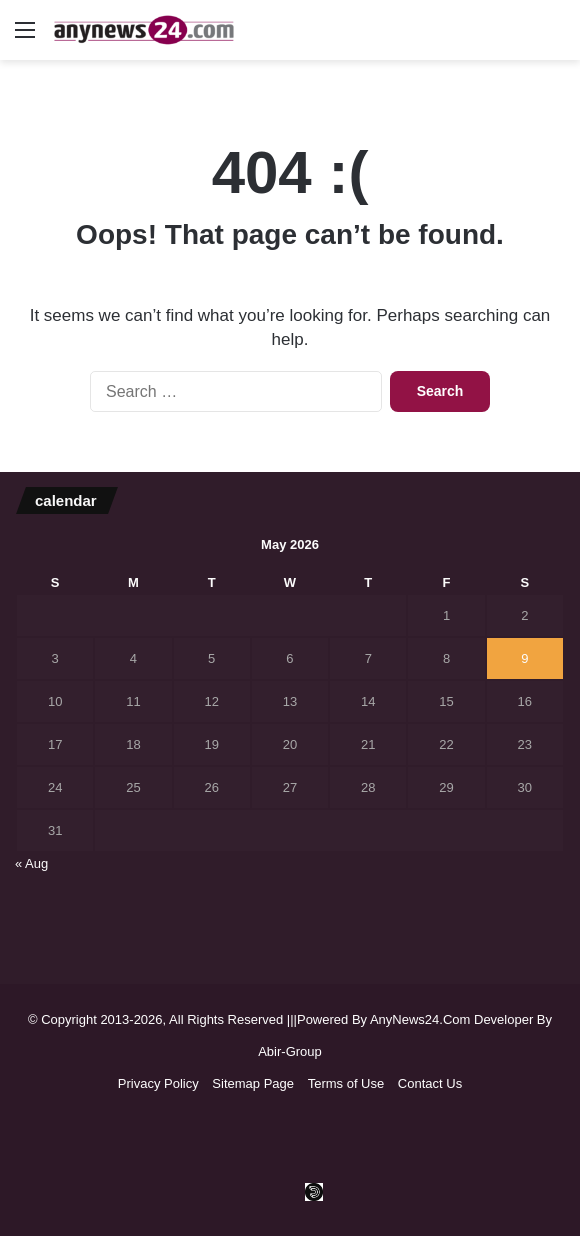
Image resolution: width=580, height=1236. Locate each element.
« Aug (31, 863)
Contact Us (430, 1083)
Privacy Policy (158, 1083)
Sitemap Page (253, 1083)
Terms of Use (346, 1083)
